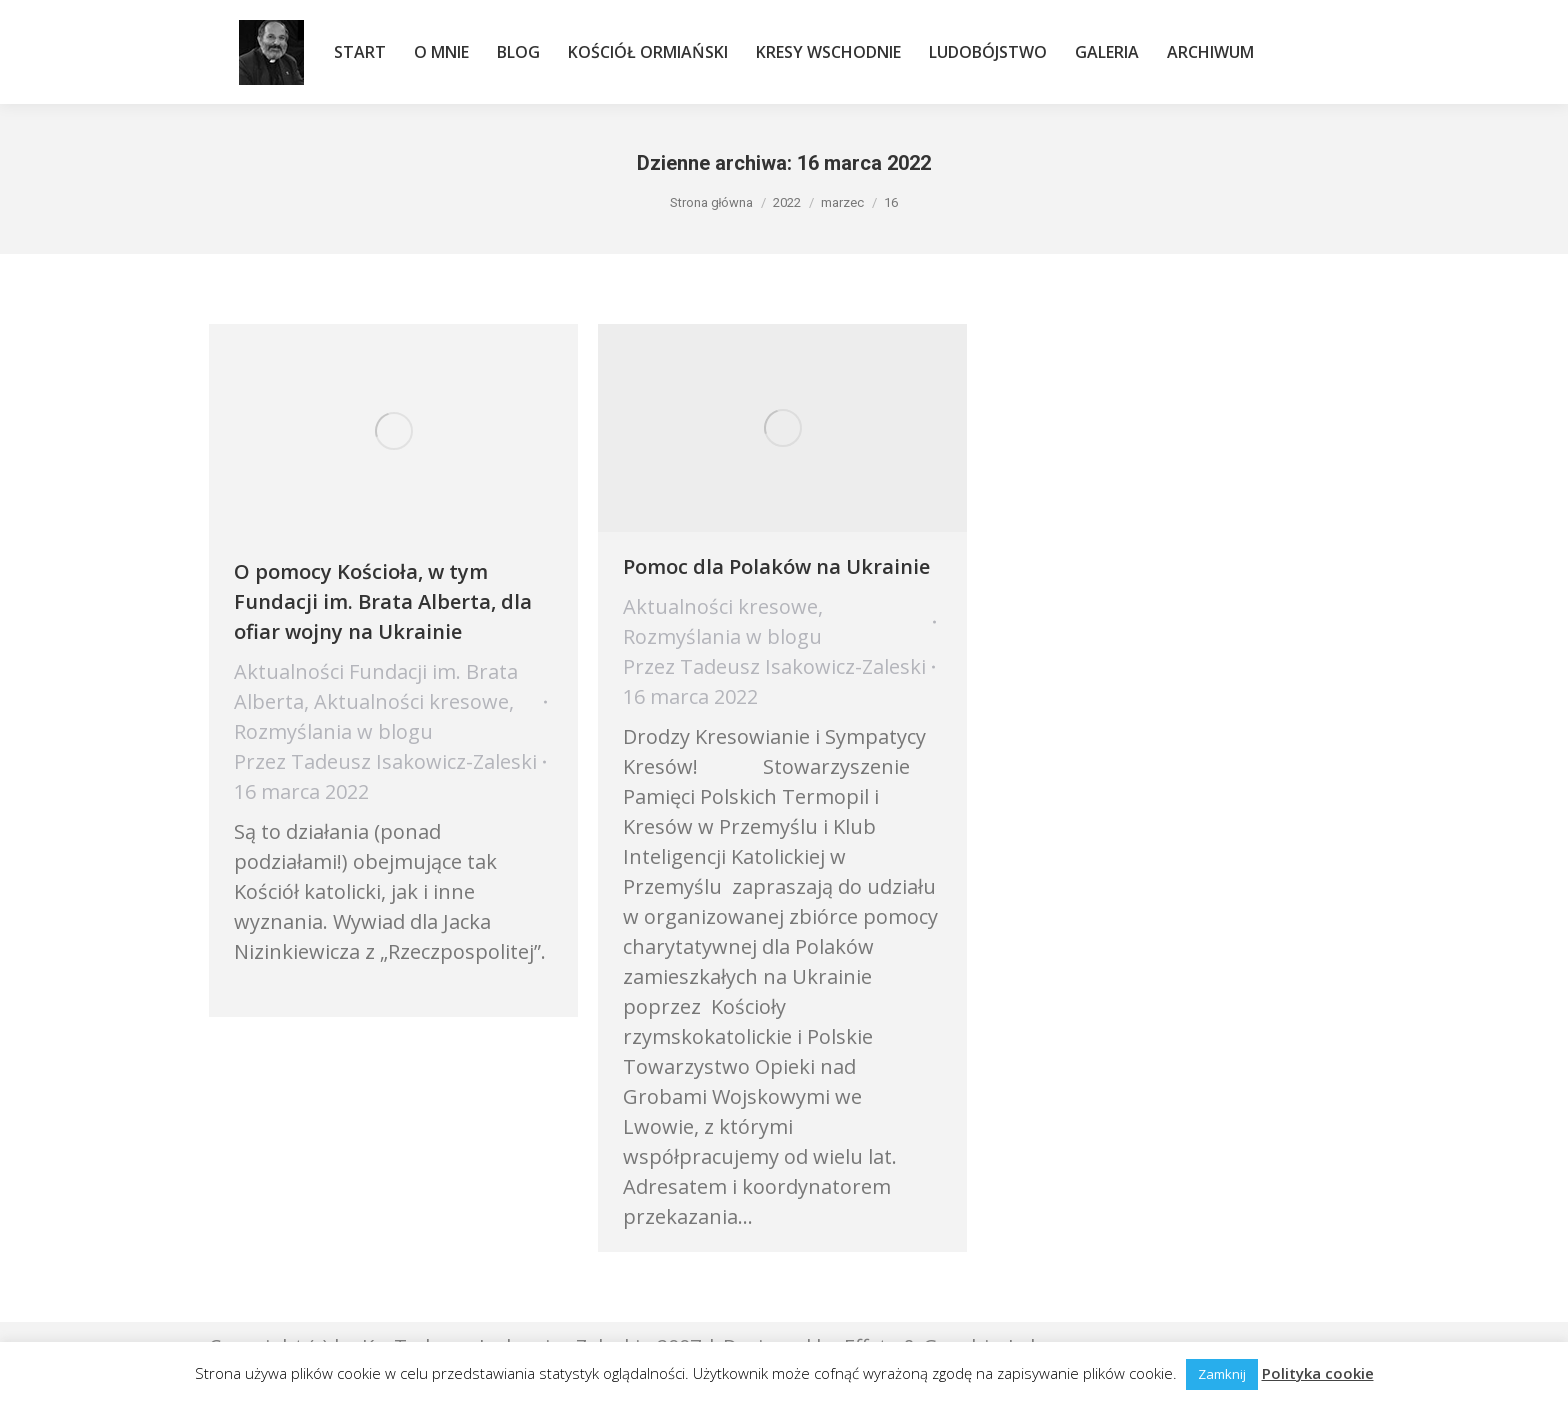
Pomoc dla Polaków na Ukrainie (776, 566)
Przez (385, 761)
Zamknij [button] (1222, 1374)
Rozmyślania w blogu (333, 731)
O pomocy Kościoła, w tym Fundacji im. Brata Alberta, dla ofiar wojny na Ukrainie (383, 601)
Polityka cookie (1318, 1373)
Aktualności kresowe (411, 701)
